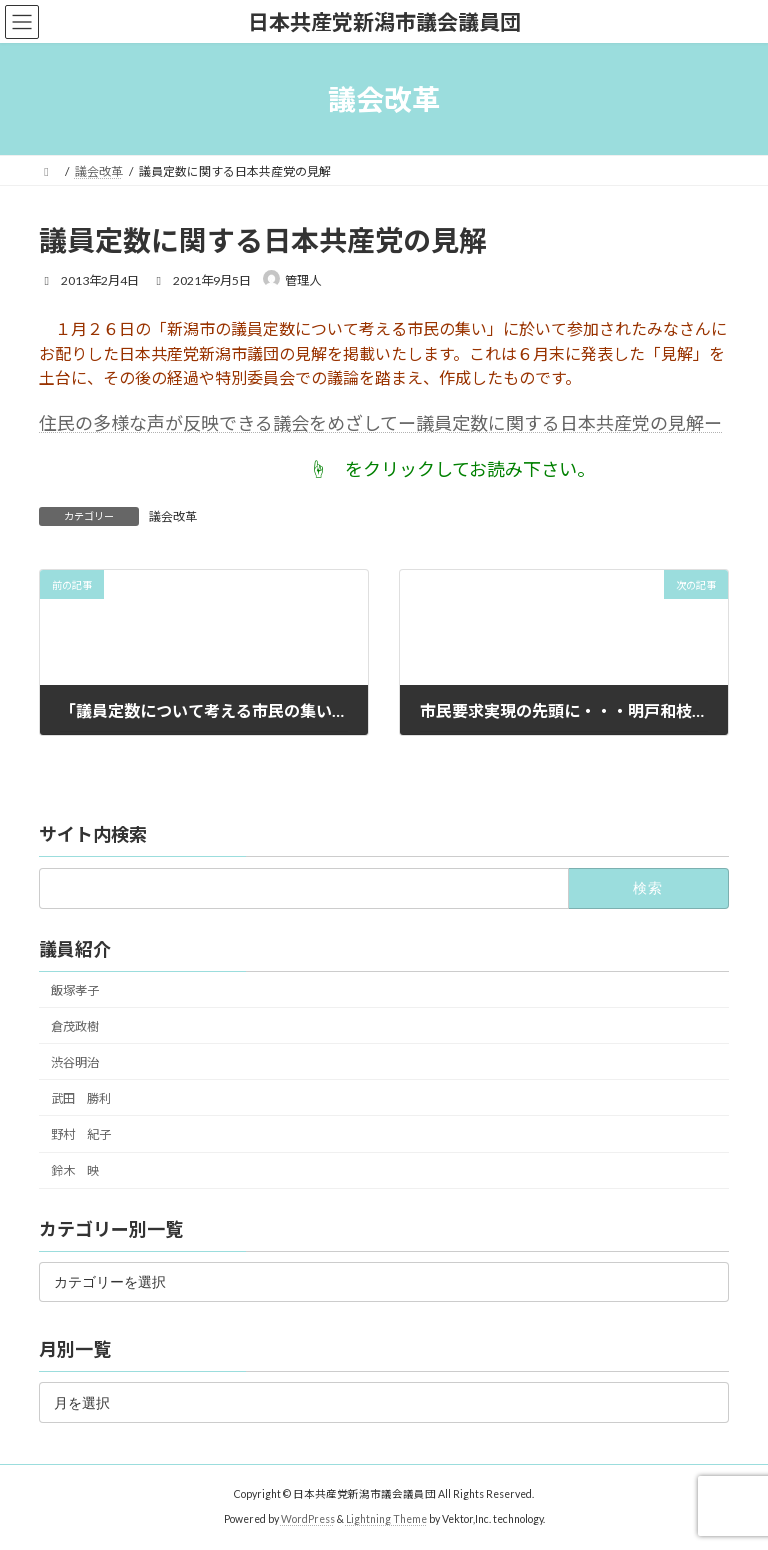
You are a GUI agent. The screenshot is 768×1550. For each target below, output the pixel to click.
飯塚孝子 (75, 989)
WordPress (308, 1519)
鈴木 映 (75, 1170)
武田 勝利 (81, 1097)
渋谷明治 (75, 1061)
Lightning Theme (386, 1519)
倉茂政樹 (75, 1025)
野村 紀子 (81, 1134)
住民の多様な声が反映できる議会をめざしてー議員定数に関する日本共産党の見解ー (380, 423)
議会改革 (173, 516)
